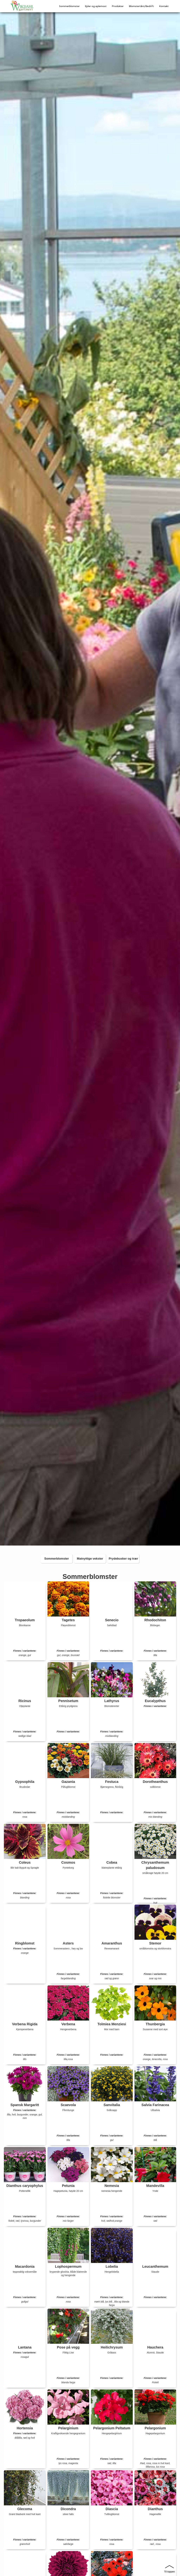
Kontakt (164, 6)
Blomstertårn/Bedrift (141, 6)
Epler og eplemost (96, 6)
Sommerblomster (69, 6)
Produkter (118, 6)
